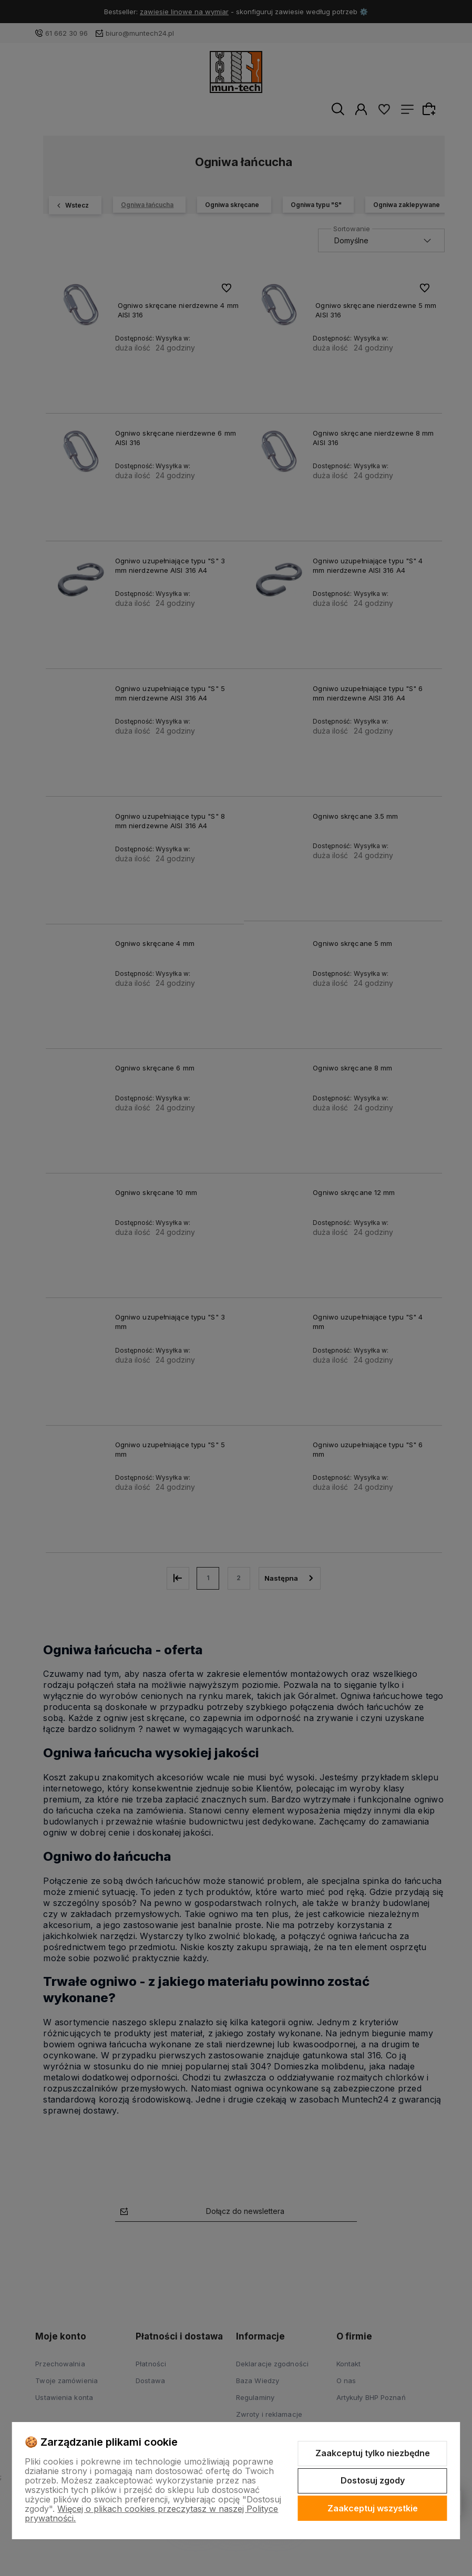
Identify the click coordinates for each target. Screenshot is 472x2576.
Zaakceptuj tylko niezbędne (372, 2453)
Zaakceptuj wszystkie (372, 2508)
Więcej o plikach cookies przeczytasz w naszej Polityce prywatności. (151, 2513)
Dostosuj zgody (373, 2480)
